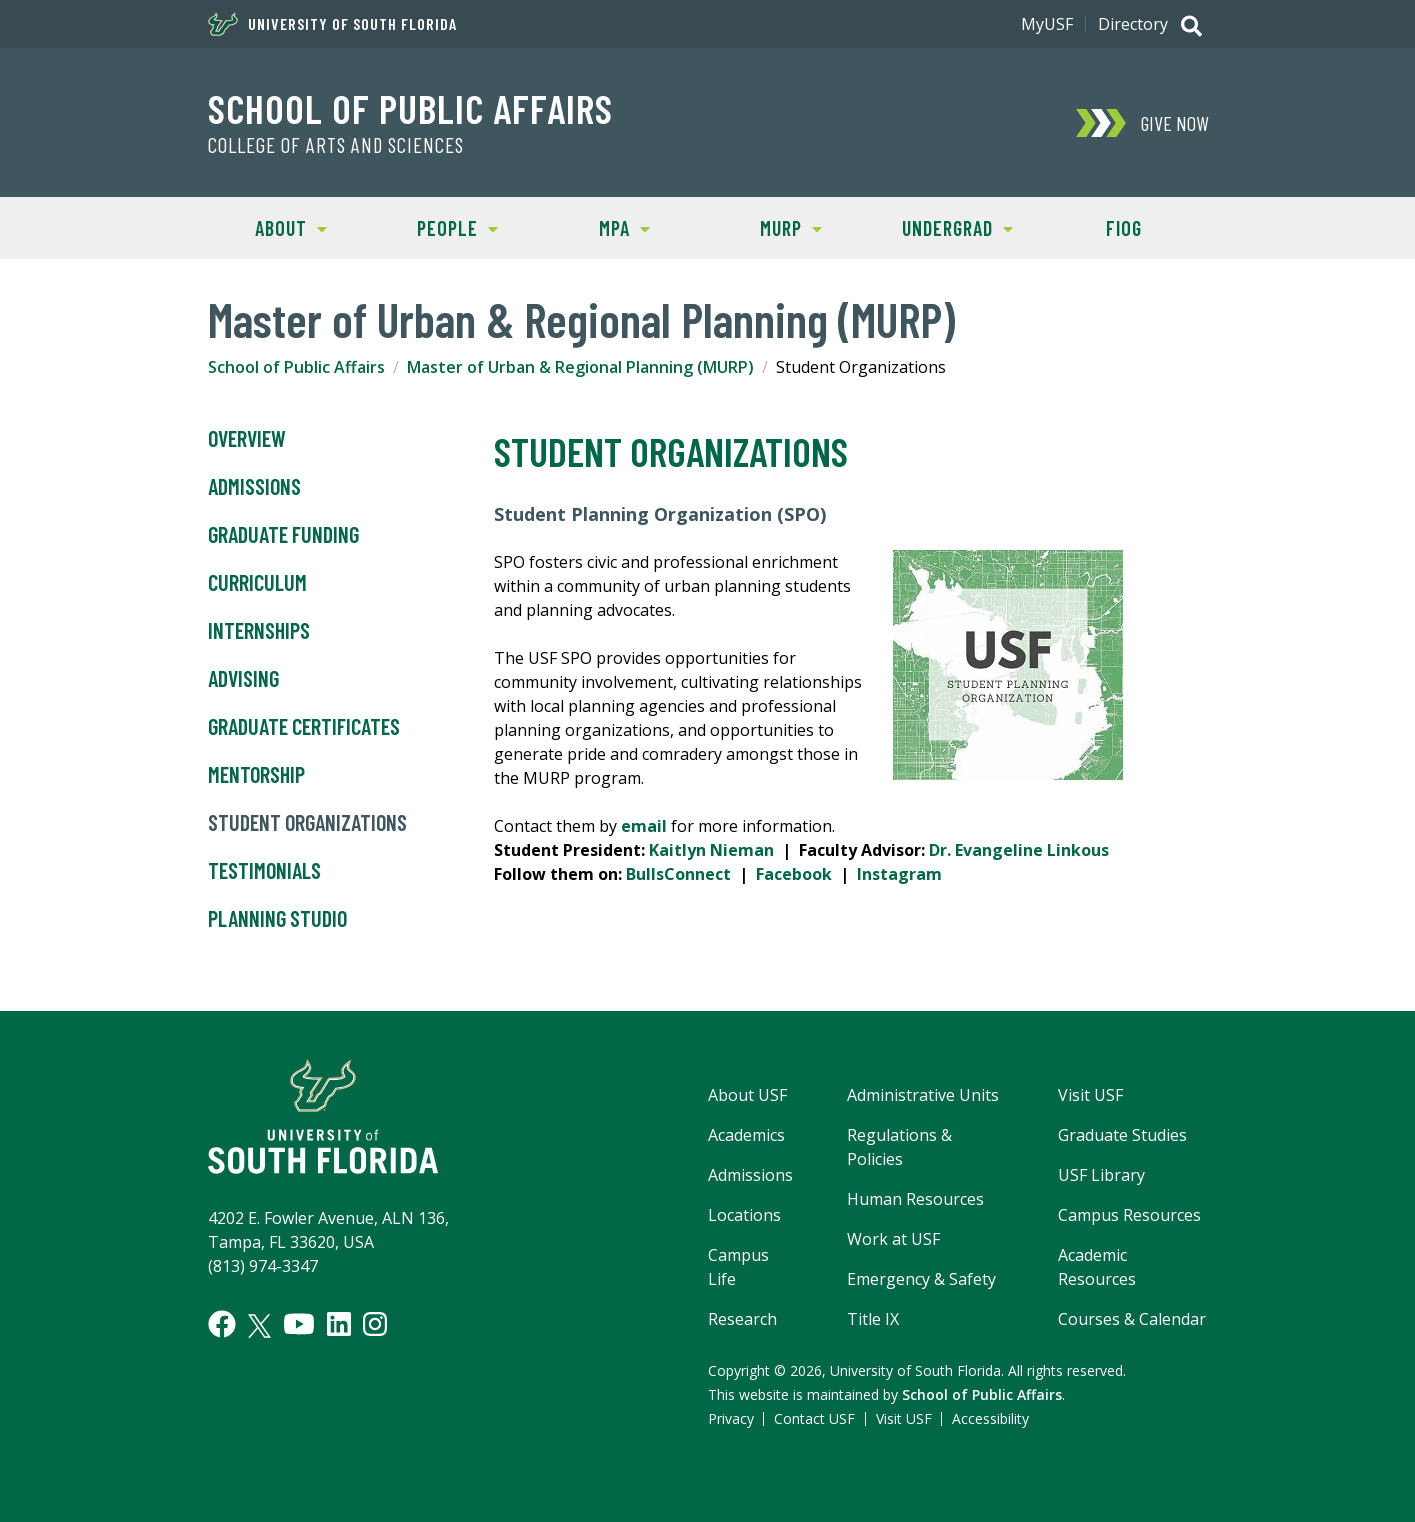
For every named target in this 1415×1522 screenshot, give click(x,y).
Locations (744, 1215)
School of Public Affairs (410, 108)
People (436, 226)
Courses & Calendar (1132, 1319)
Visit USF (1090, 1095)
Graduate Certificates (304, 727)
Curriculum (257, 583)
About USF (747, 1095)
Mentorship (256, 775)
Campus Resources (1129, 1215)
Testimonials (264, 871)
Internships (259, 631)
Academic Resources (1097, 1267)
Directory (1133, 24)
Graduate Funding (283, 535)
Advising (243, 679)
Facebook (794, 874)
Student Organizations (307, 823)
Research (742, 1319)
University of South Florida (332, 24)
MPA (595, 226)
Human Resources (915, 1199)
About (267, 226)
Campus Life (738, 1267)
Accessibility (990, 1418)
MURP (764, 226)
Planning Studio (277, 919)
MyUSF (1047, 24)
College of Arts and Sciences (336, 145)
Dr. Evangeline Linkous (1019, 850)
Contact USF (814, 1418)
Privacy (731, 1418)
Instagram (899, 874)
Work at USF (893, 1239)
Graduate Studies (1122, 1135)
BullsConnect (678, 874)
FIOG (1124, 228)
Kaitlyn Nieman (711, 850)
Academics (746, 1135)
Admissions (254, 487)
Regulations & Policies (899, 1147)
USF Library (1101, 1175)
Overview (247, 439)
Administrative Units (923, 1095)
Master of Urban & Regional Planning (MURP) (580, 367)
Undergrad (943, 226)
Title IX (873, 1319)
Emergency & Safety (921, 1279)
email (644, 826)
